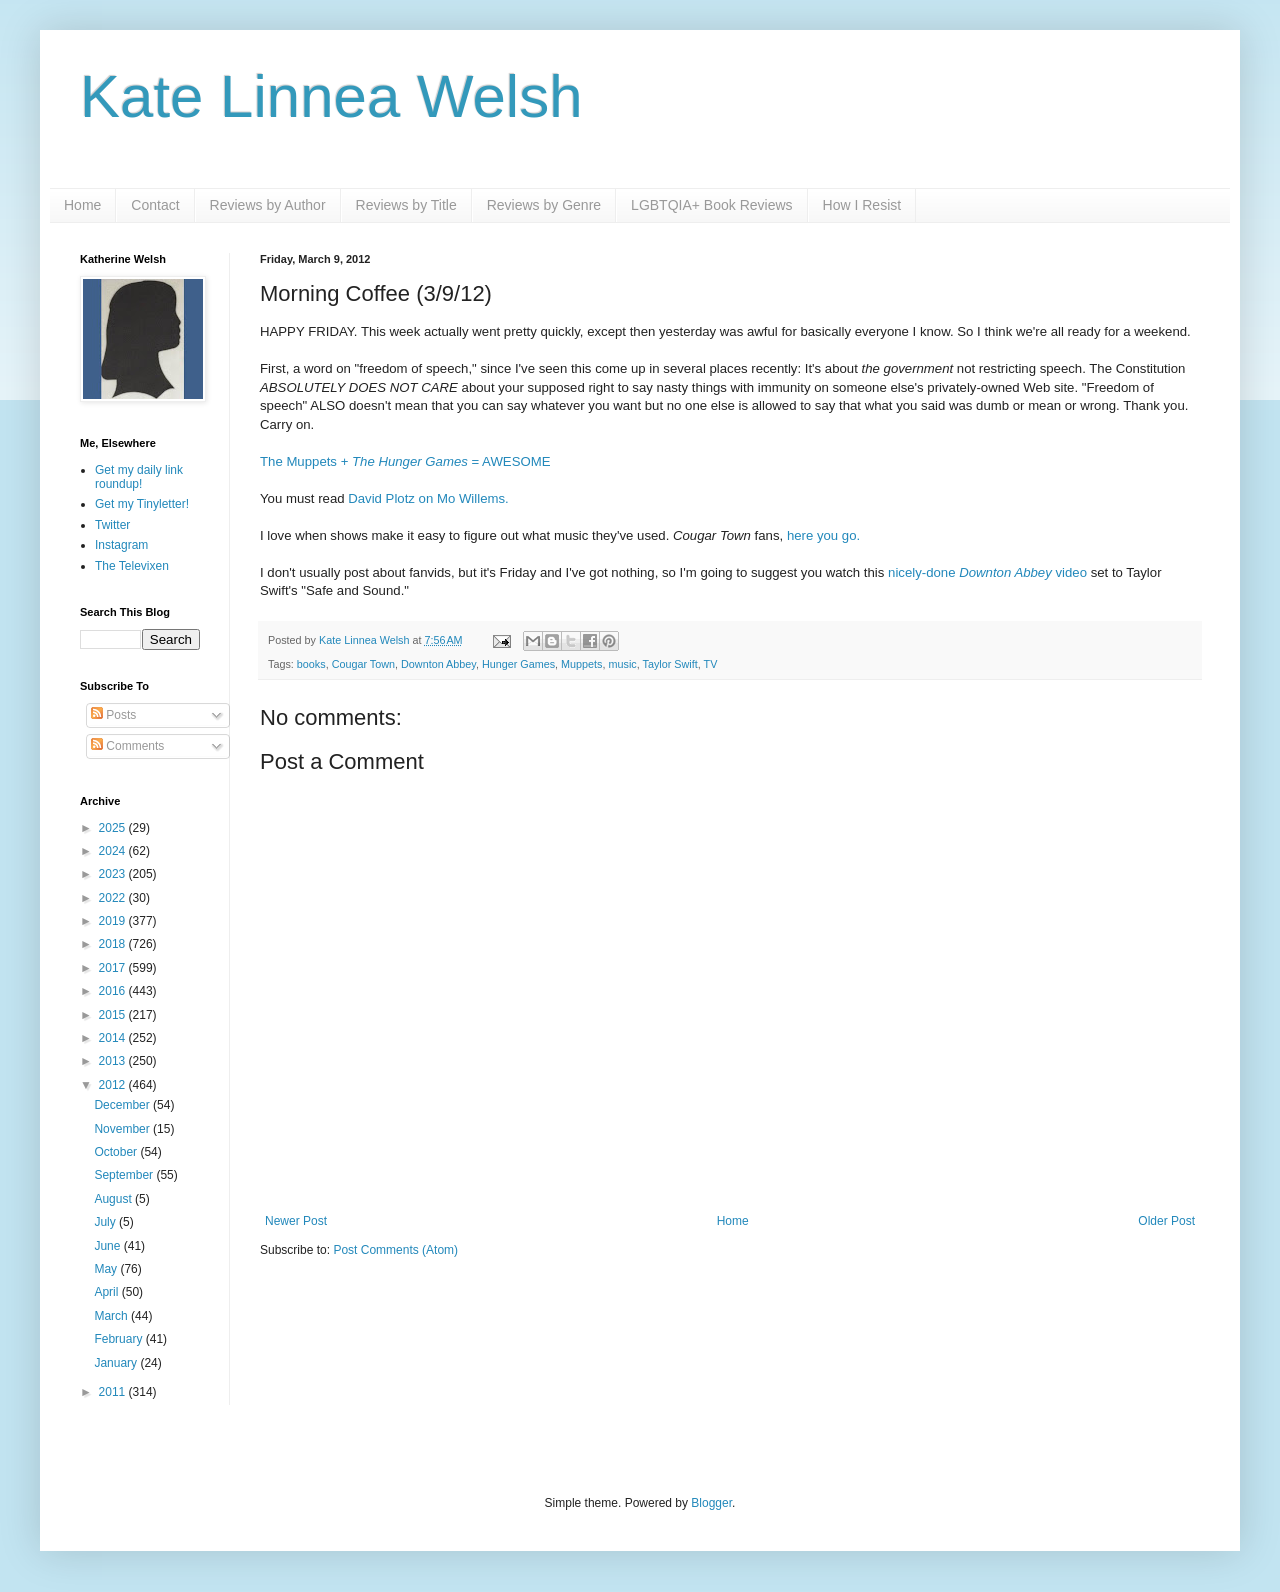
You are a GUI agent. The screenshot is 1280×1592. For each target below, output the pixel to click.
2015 (114, 1015)
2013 (114, 1061)
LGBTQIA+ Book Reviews (711, 205)
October (117, 1152)
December (123, 1105)
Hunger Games (518, 664)
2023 (114, 874)
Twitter (112, 525)
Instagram (121, 545)
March (112, 1316)
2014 (114, 1038)
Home (82, 205)
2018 (114, 944)
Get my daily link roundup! (139, 477)
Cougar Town (363, 664)
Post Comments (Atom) (395, 1250)
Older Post (1166, 1221)
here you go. (823, 535)
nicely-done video (987, 572)
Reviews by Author (268, 205)
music (623, 664)
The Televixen (132, 566)
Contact (155, 205)
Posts (113, 715)
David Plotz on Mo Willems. (428, 498)
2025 (114, 828)
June (108, 1246)
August (114, 1199)
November (123, 1129)
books (311, 664)
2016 (114, 991)
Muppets (581, 664)
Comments (127, 746)
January (117, 1363)
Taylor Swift (670, 664)
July (106, 1222)
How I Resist (862, 205)
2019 (114, 921)
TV (711, 664)
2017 (114, 968)
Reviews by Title (406, 205)
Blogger (711, 1503)
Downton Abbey (438, 664)
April (107, 1292)
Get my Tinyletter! (142, 504)
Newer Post (296, 1221)
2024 (114, 851)
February (119, 1339)
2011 (114, 1392)
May (107, 1269)
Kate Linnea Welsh (331, 96)
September (125, 1175)
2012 (114, 1085)
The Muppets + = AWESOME (405, 461)
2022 (114, 898)
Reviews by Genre (544, 205)
